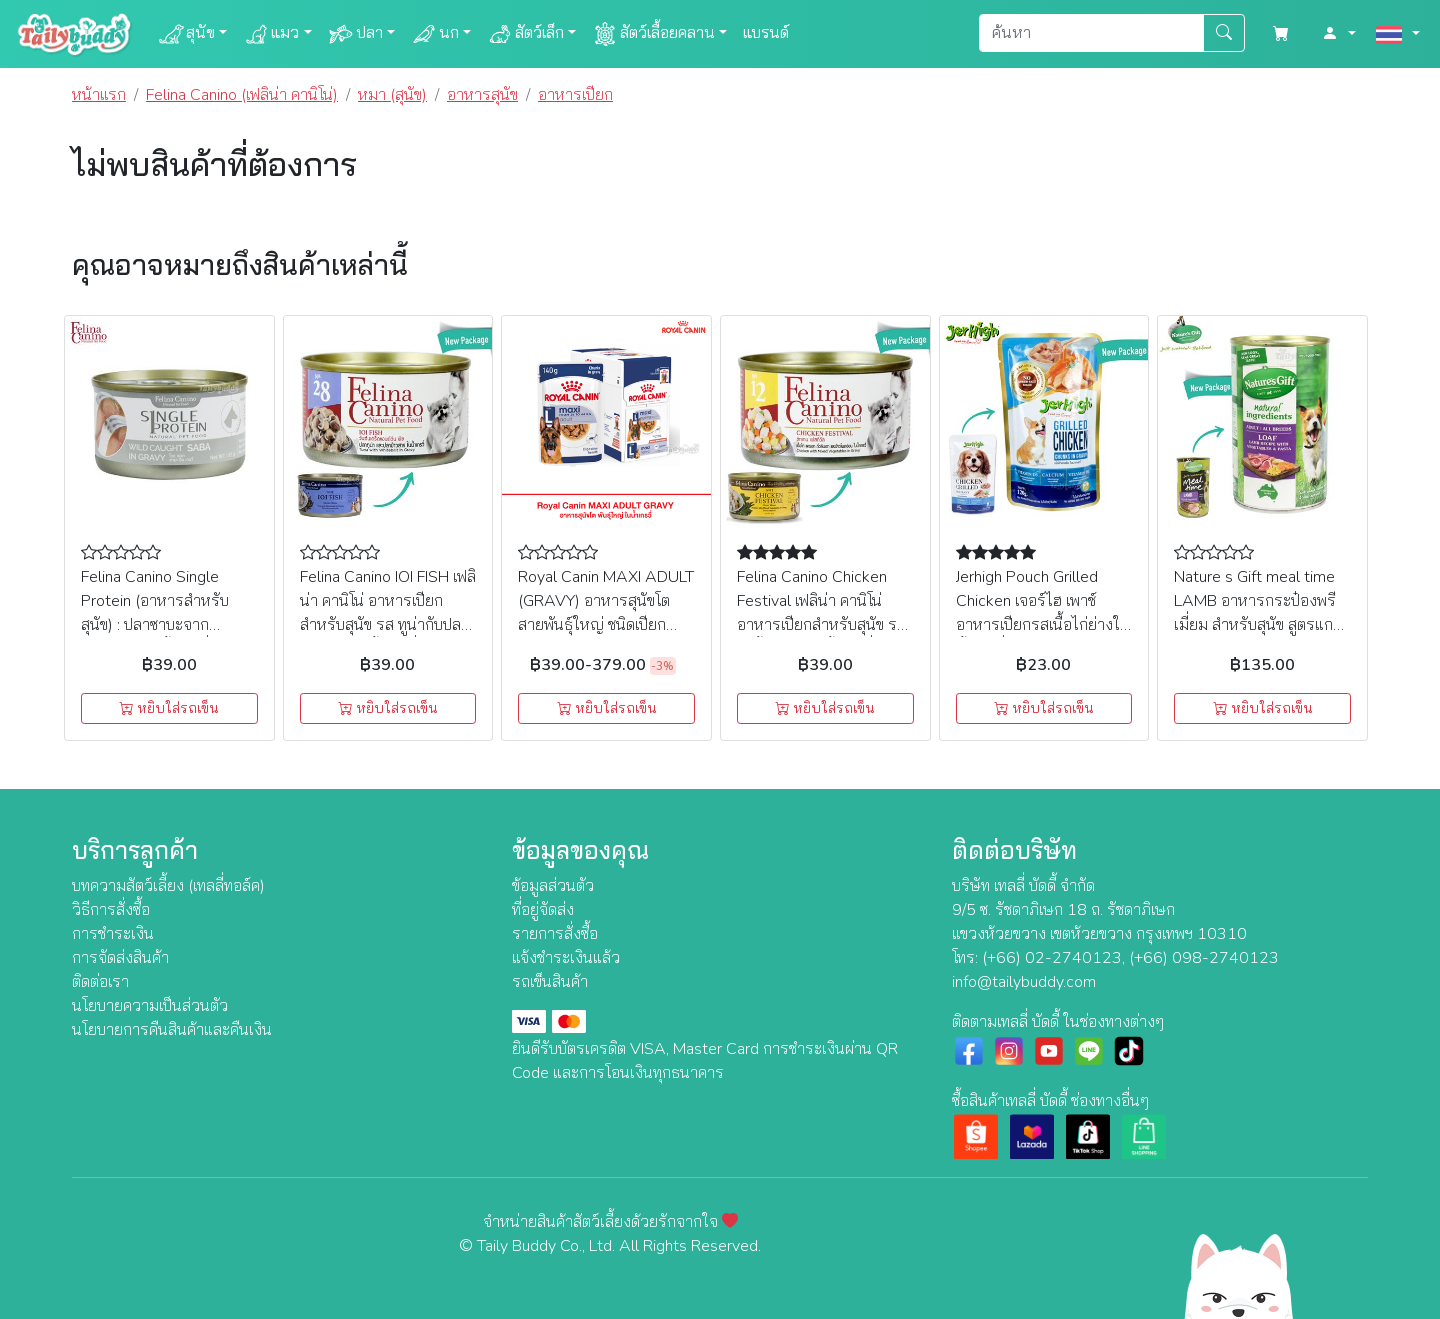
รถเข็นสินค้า (550, 982)
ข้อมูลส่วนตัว (553, 886)
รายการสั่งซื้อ (555, 934)
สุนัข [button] (186, 34)
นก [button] (435, 34)
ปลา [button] (355, 34)
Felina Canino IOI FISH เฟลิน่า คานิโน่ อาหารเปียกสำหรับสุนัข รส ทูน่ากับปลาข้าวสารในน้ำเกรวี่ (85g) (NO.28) (388, 625)
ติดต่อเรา (100, 982)
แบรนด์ (766, 33)
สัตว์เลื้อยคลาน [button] (653, 34)
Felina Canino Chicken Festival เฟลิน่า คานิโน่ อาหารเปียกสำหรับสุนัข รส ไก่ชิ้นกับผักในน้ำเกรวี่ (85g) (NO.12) (821, 625)
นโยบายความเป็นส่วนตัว (150, 1006)
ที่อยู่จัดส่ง (543, 910)
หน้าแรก (99, 95)
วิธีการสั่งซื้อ (111, 910)
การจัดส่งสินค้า (120, 958)
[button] (1339, 34)
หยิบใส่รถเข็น (169, 708)
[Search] (1091, 33)
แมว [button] (271, 34)
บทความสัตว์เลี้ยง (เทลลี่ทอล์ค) (168, 886)
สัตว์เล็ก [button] (525, 34)
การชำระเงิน (113, 934)
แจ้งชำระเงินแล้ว (566, 958)
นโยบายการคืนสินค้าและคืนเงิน (172, 1030)
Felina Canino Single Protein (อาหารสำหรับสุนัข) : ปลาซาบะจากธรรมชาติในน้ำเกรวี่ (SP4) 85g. (167, 625)
